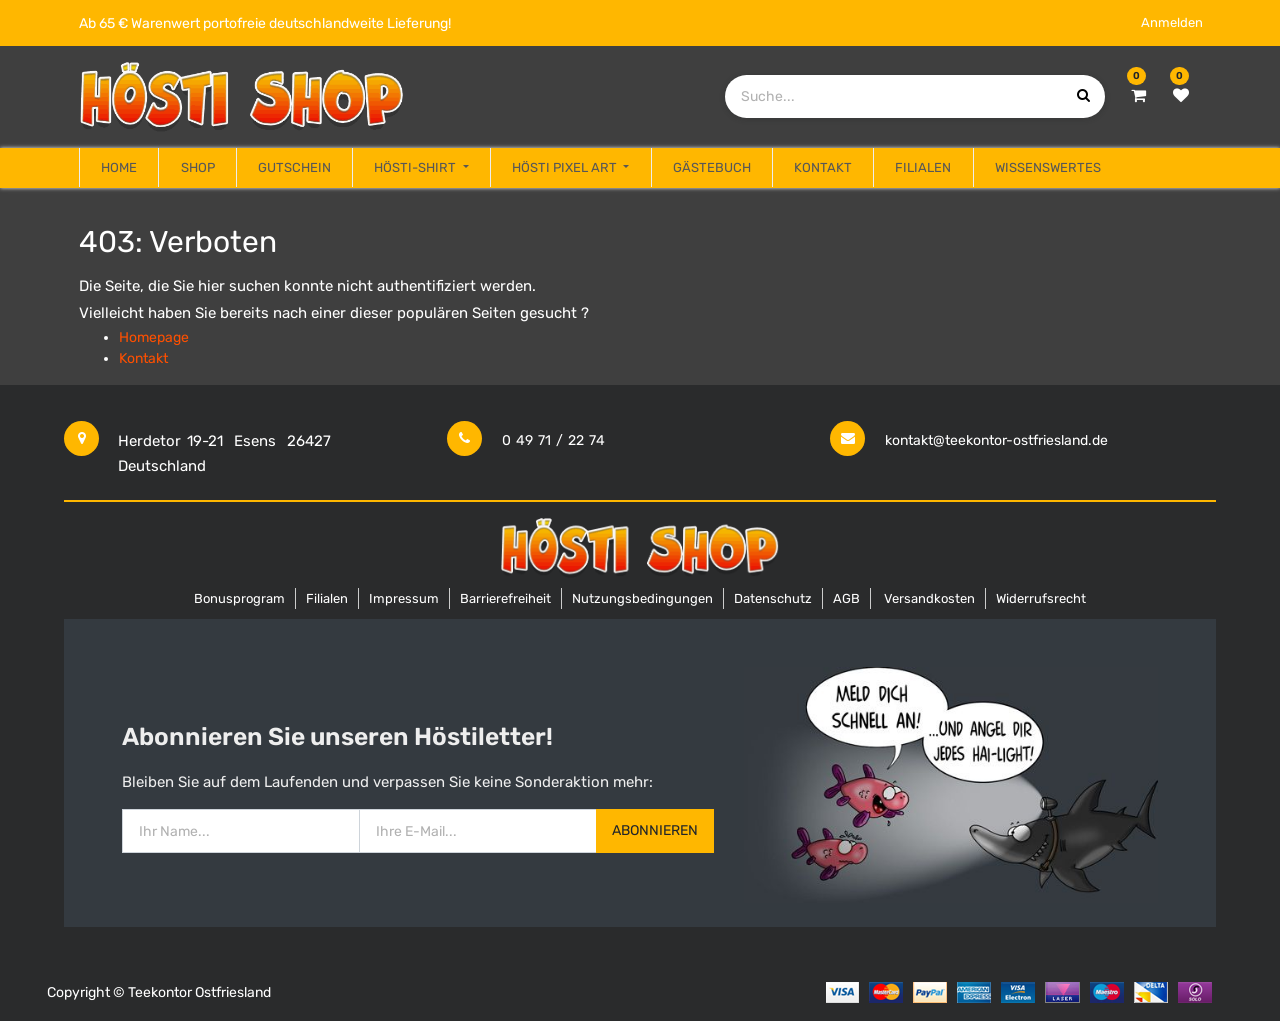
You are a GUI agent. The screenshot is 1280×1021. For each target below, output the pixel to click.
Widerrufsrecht (1041, 598)
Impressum (404, 598)
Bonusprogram (239, 598)
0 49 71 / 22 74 (553, 440)
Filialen (327, 598)
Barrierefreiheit (505, 598)
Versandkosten (929, 598)
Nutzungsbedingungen (642, 598)
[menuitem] (119, 168)
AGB (846, 598)
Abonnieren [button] (655, 830)
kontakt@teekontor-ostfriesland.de (996, 440)
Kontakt (143, 358)
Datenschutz (773, 598)
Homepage (154, 337)
